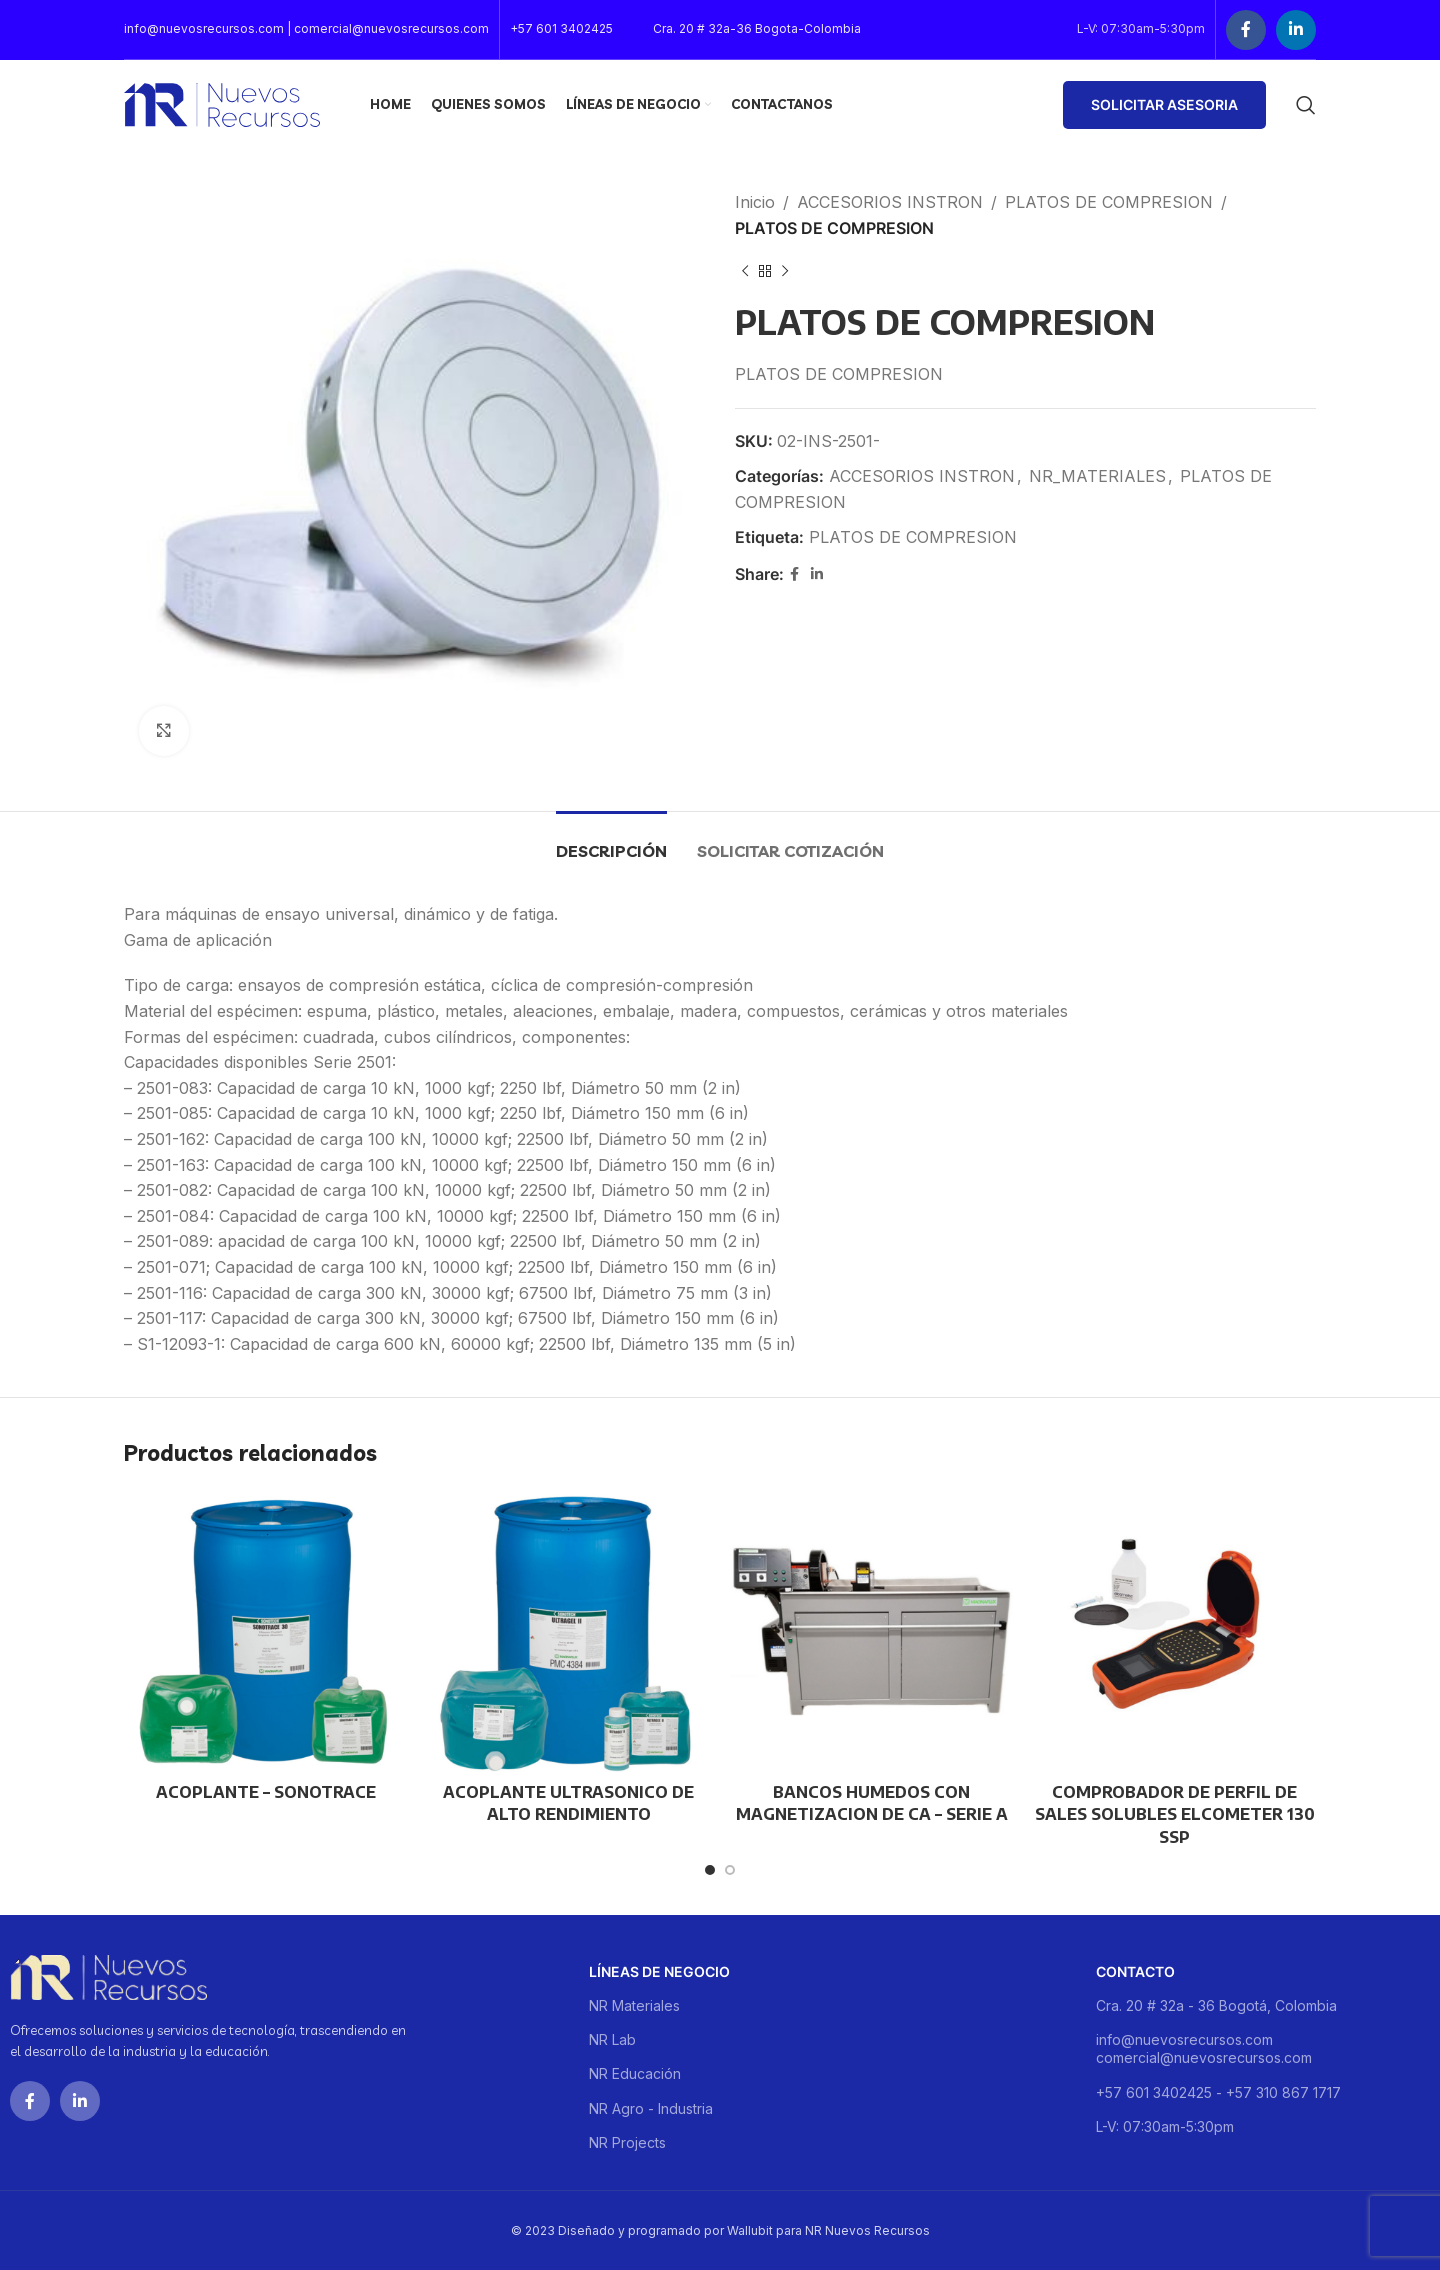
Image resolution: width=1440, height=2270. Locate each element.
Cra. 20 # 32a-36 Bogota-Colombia (757, 28)
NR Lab (612, 2039)
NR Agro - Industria (651, 2108)
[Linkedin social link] (1296, 30)
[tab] (611, 841)
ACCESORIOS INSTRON (890, 202)
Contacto (1135, 1971)
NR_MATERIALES (1097, 476)
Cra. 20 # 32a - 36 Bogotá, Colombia (1216, 2005)
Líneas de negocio (659, 1971)
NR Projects (627, 2142)
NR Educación (635, 2073)
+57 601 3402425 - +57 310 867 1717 (1218, 2092)
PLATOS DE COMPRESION (1109, 202)
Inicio (755, 202)
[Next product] (785, 271)
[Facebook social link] (1246, 30)
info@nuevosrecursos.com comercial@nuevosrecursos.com (1204, 2048)
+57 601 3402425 (561, 28)
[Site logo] (222, 103)
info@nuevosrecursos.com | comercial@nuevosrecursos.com (306, 28)
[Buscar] (1306, 105)
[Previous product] (745, 271)
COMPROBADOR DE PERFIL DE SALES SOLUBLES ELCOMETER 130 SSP (1175, 1814)
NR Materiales (634, 2005)
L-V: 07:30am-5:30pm (1165, 2126)
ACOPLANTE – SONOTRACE (266, 1792)
